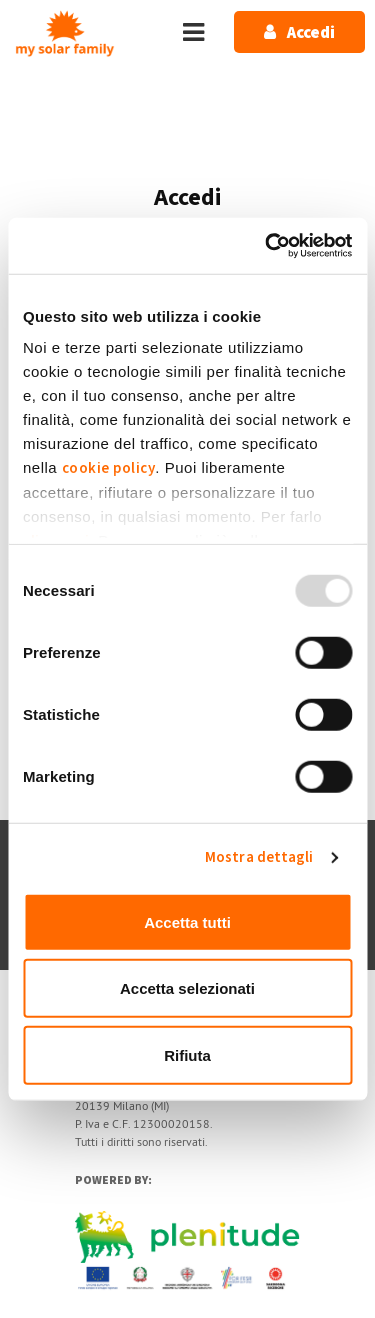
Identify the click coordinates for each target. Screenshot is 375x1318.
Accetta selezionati (187, 988)
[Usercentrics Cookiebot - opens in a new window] (267, 246)
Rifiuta (187, 1054)
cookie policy (109, 468)
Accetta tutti (187, 921)
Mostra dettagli (259, 857)
